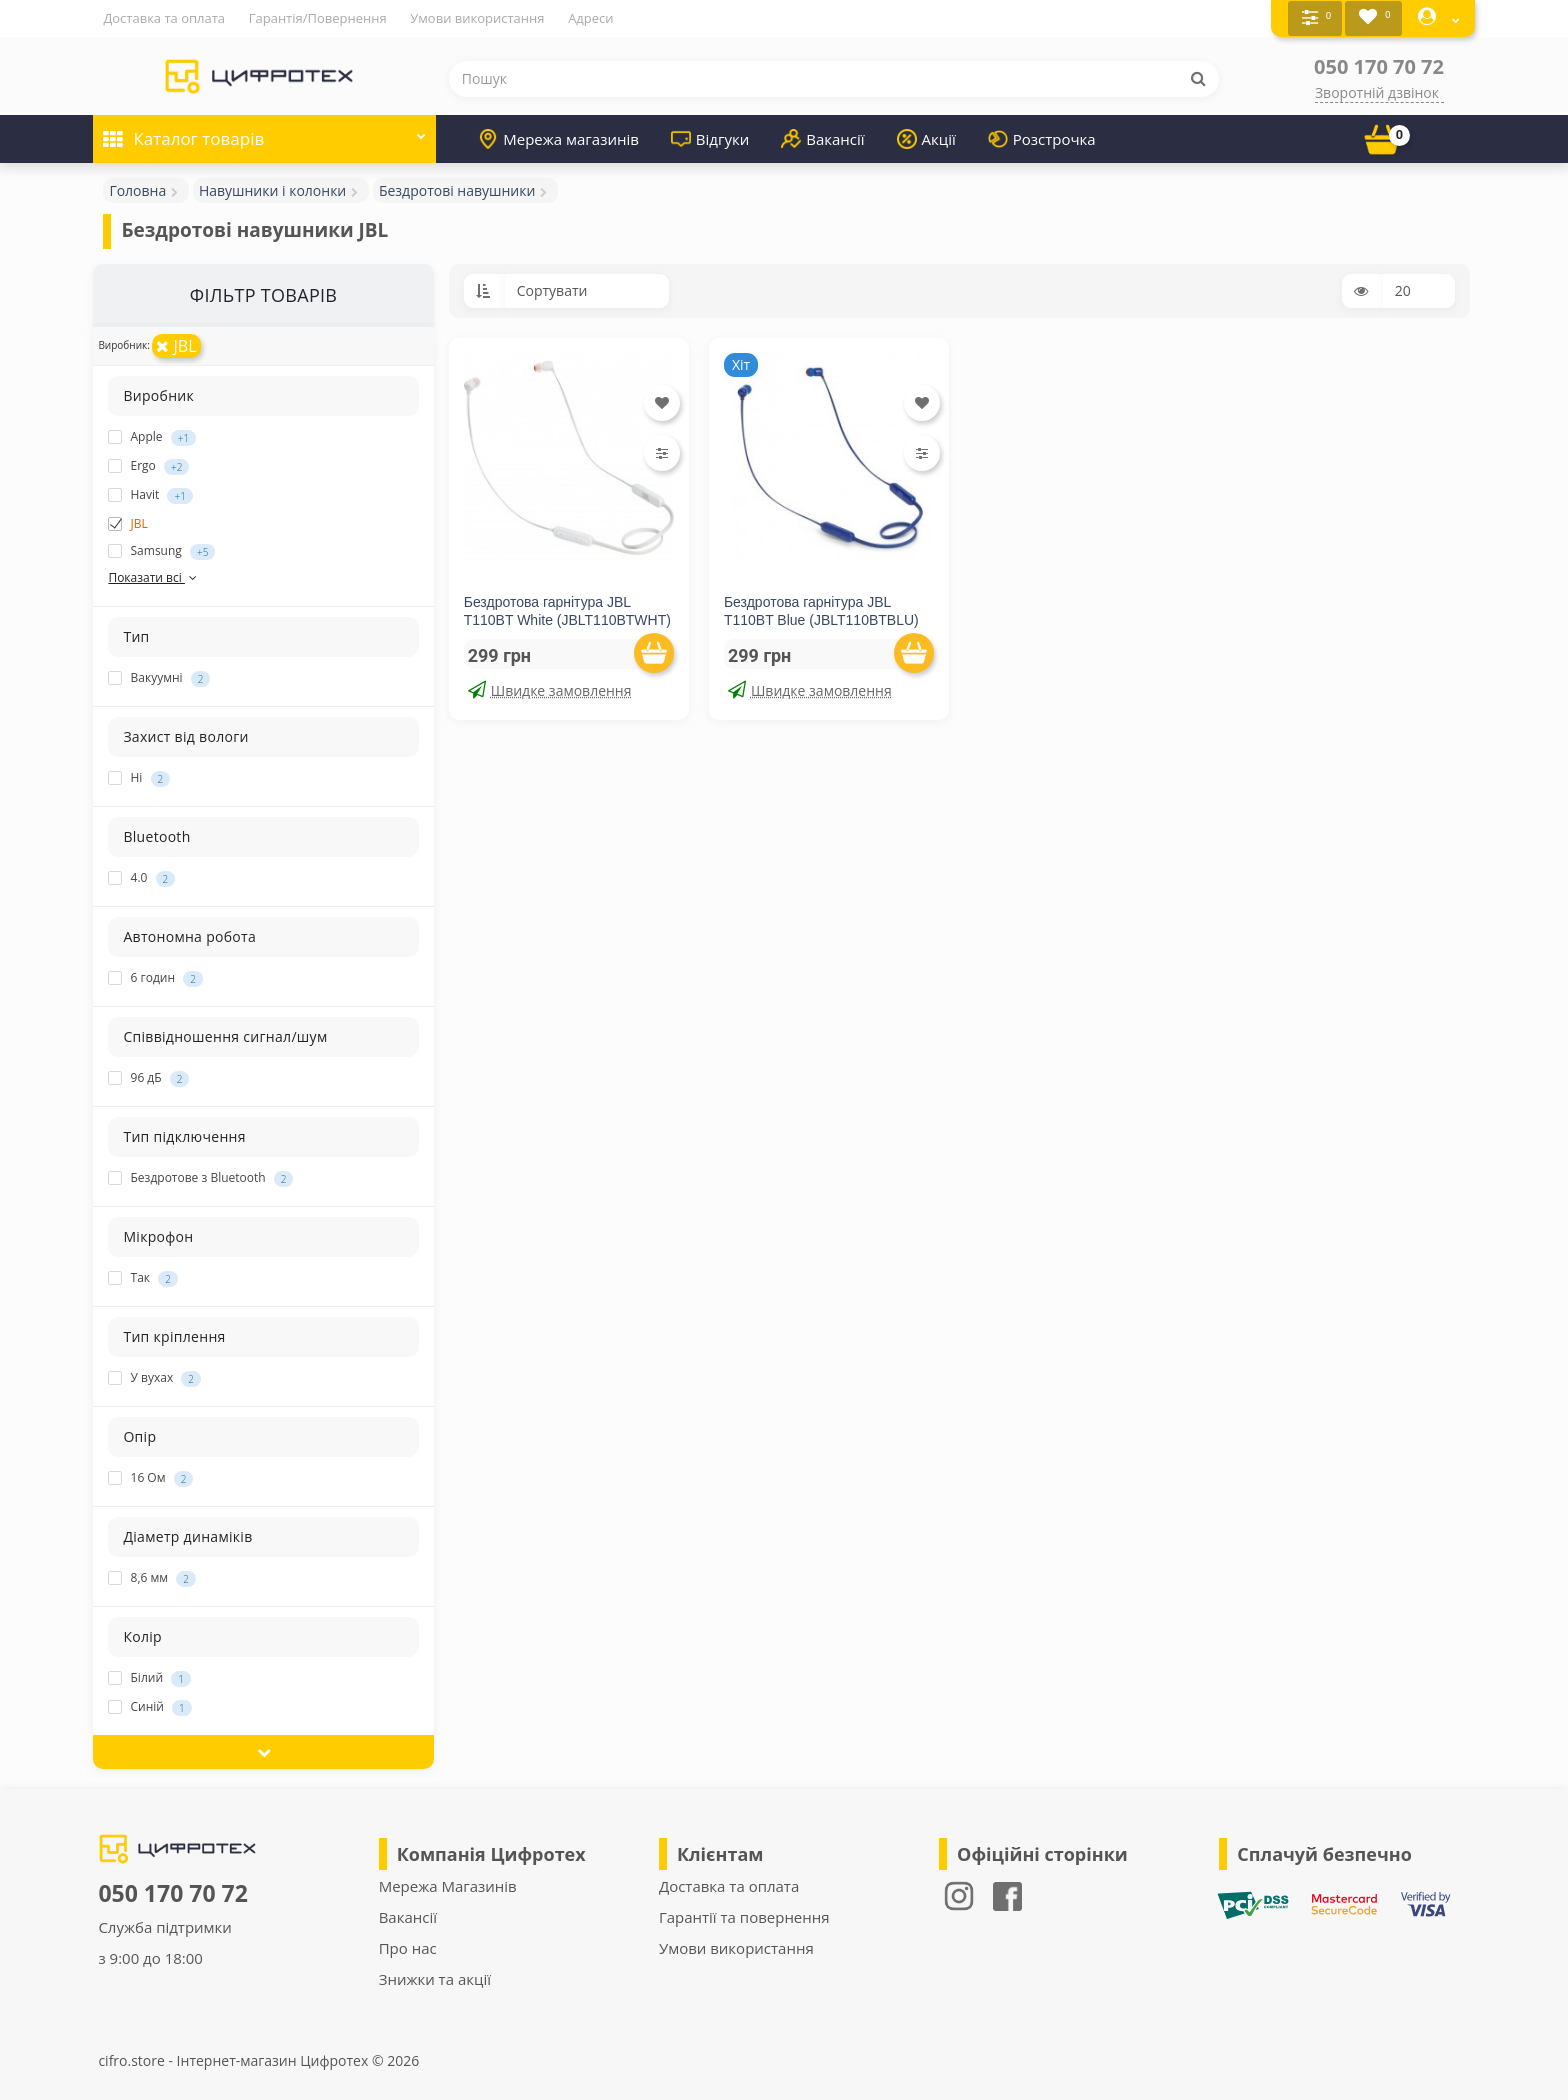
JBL (176, 345)
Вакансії (822, 138)
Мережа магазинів (558, 138)
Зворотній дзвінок (1377, 91)
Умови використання (477, 18)
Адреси (590, 18)
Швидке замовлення (550, 689)
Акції (926, 138)
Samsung (161, 550)
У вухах (154, 1378)
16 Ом (150, 1478)
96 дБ (148, 1078)
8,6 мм (152, 1578)
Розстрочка (1042, 138)
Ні (139, 778)
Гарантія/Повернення (318, 18)
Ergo (148, 465)
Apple (152, 436)
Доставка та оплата (164, 18)
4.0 (141, 878)
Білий (149, 1678)
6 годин (155, 978)
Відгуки (710, 138)
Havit (150, 494)
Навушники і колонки (272, 189)
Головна (137, 189)
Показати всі (154, 576)
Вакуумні (159, 678)
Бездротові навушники (457, 189)
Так (142, 1278)
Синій (149, 1707)
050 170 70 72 (1379, 65)
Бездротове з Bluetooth (200, 1178)
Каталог (264, 131)
